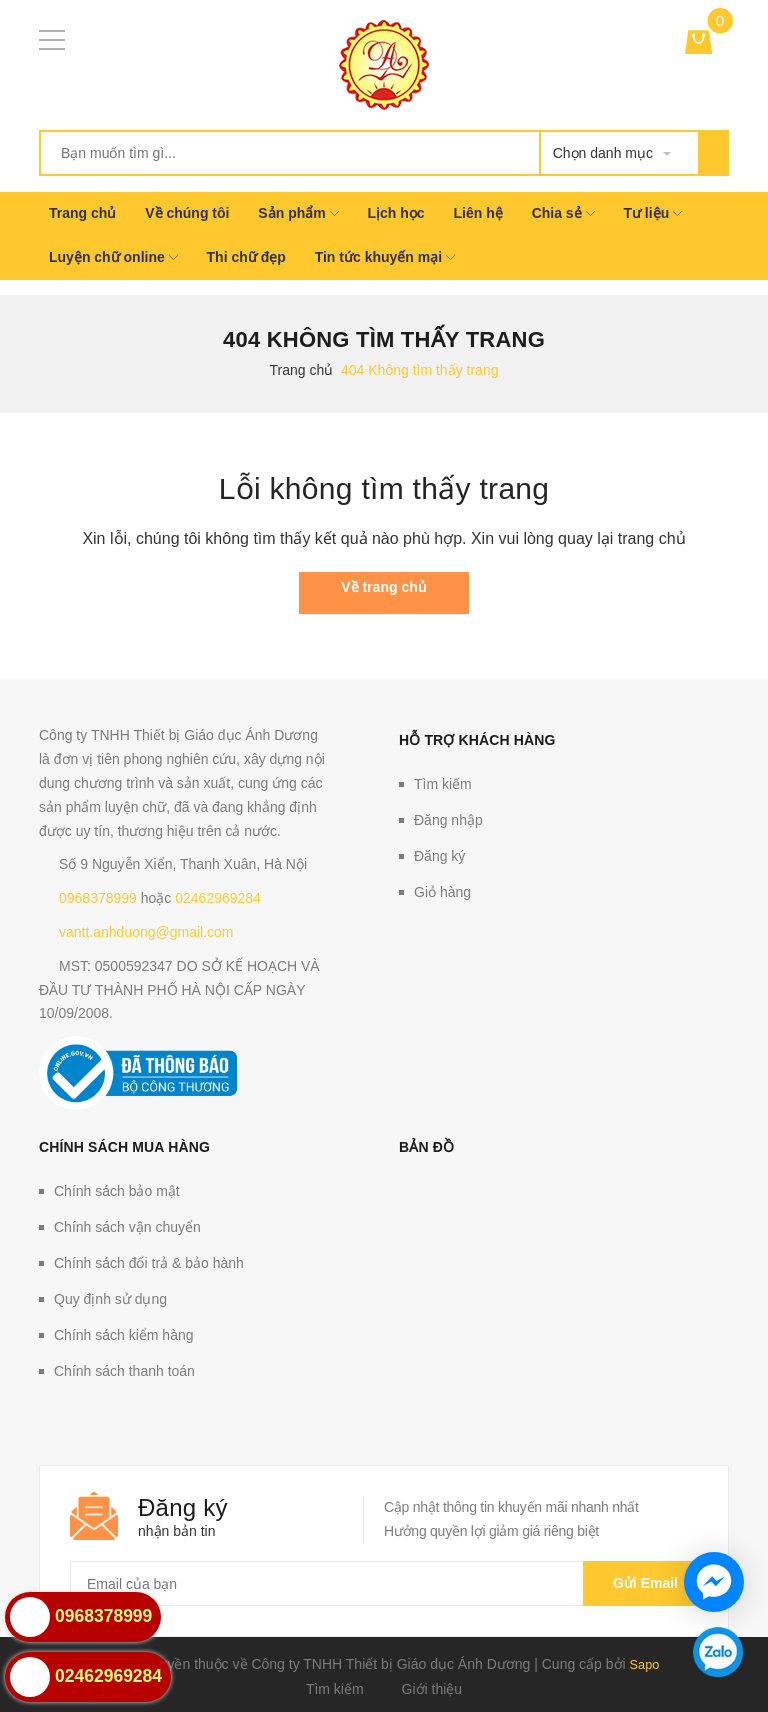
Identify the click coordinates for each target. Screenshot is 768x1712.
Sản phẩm (298, 213)
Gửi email (640, 1583)
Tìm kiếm (443, 784)
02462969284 (218, 898)
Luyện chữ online (113, 257)
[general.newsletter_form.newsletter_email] (384, 1583)
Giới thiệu (432, 1688)
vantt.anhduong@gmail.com (146, 932)
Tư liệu (652, 213)
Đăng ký (439, 856)
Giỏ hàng (442, 892)
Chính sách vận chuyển (127, 1227)
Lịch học (395, 213)
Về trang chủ (383, 587)
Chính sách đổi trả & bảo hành (149, 1263)
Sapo (644, 1664)
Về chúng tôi (187, 213)
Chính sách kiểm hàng (124, 1335)
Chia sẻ (563, 213)
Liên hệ (478, 213)
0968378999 (98, 898)
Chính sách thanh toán (124, 1371)
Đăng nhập (448, 820)
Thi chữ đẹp (246, 257)
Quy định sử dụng (110, 1299)
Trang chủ (82, 213)
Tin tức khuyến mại (385, 257)
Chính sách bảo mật (117, 1191)
